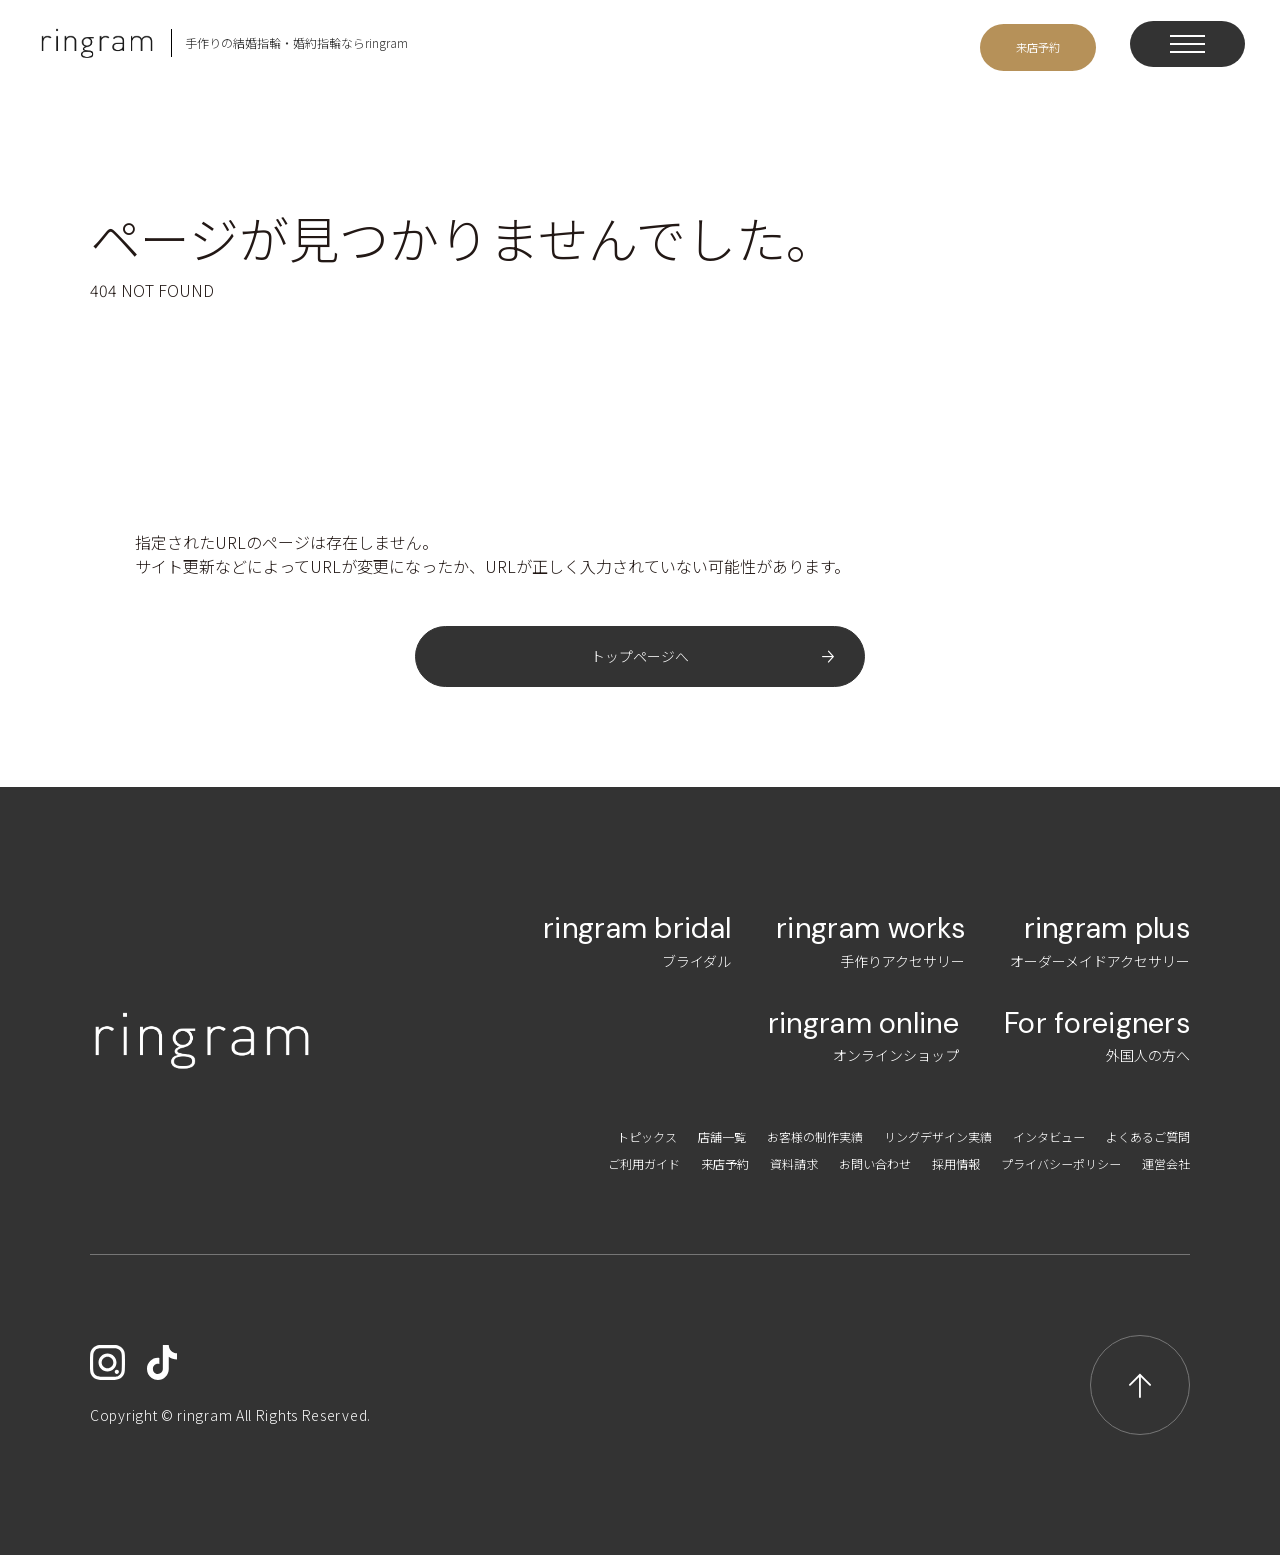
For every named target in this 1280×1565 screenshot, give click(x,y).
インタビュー (1029, 1146)
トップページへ (640, 661)
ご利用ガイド (574, 1173)
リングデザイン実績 (903, 1146)
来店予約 (665, 1173)
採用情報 (924, 1173)
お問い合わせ (833, 1173)
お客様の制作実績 (763, 1146)
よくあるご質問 (1141, 1146)
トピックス (574, 1146)
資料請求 (742, 1173)
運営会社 (1162, 1173)
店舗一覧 (658, 1146)
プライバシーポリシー (1043, 1173)
